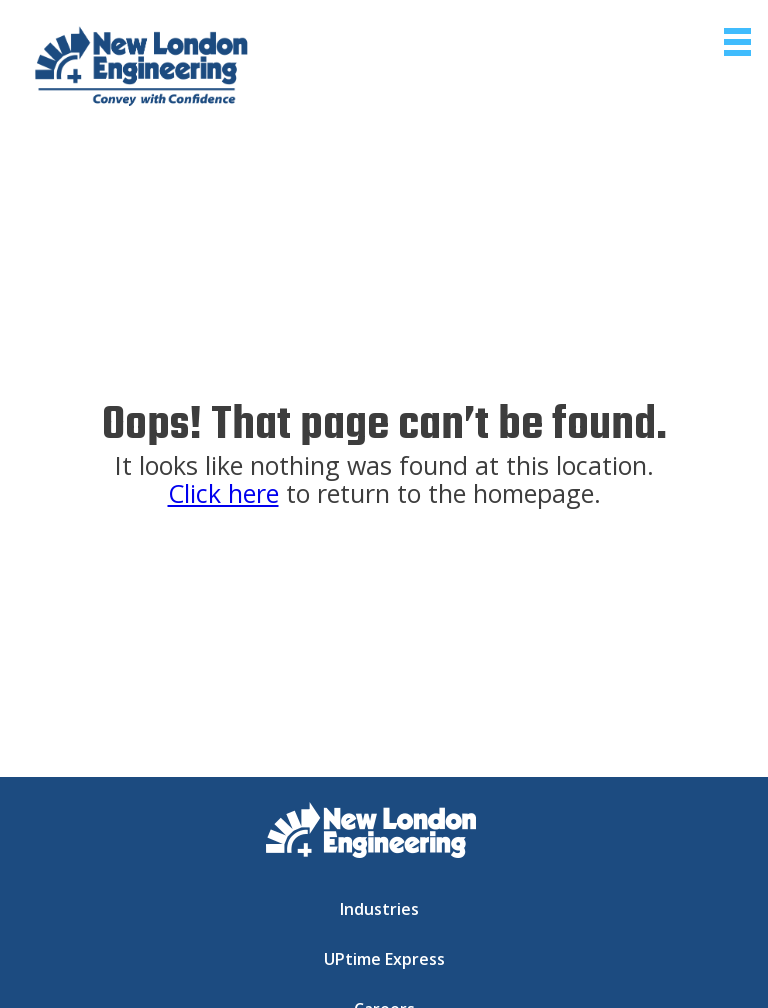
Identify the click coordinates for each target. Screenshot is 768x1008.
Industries (379, 909)
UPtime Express (384, 959)
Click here (223, 493)
